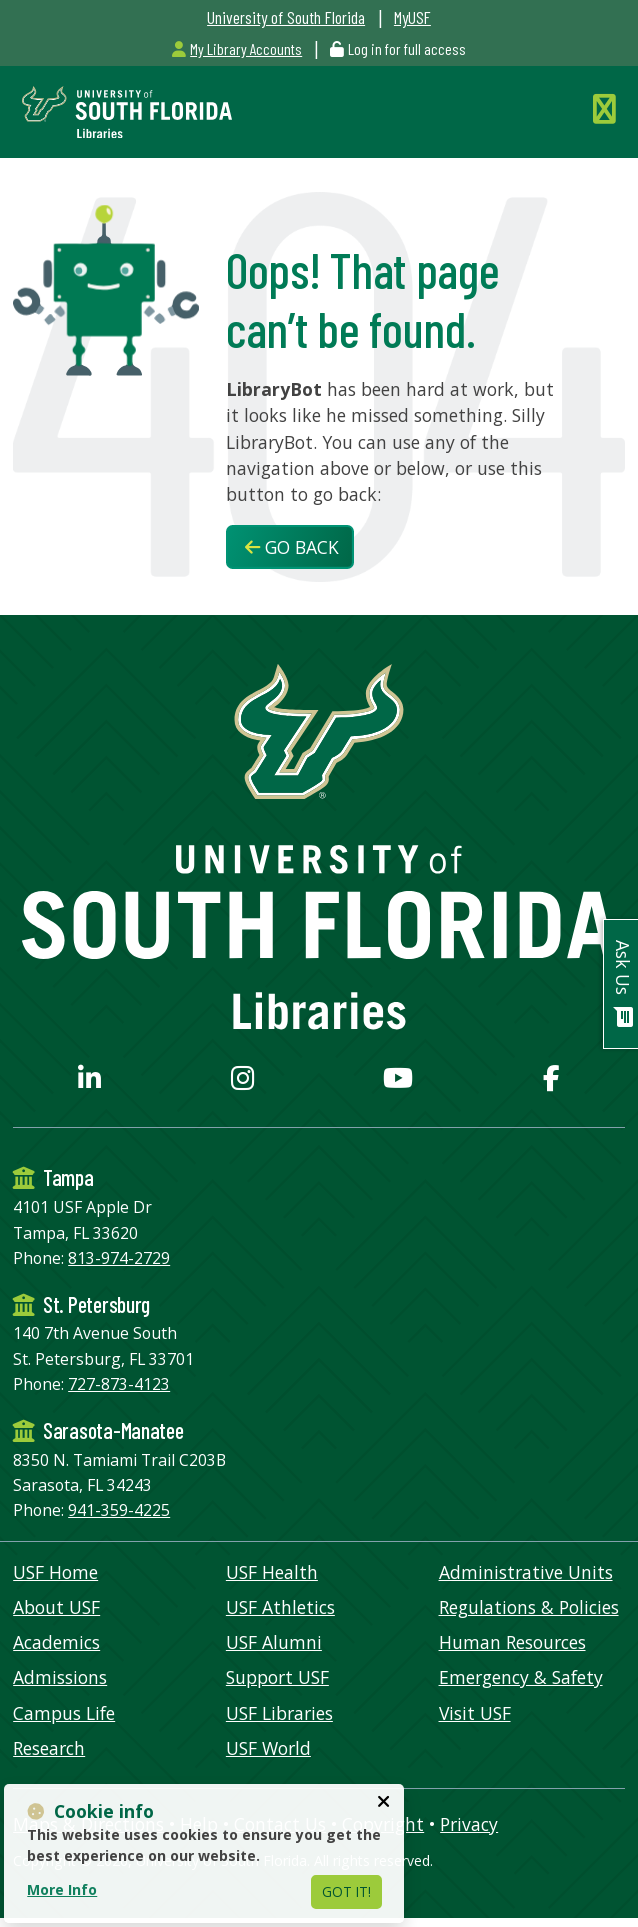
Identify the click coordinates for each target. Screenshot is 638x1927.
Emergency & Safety (521, 1677)
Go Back (292, 547)
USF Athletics (280, 1607)
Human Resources (512, 1642)
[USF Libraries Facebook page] (551, 1082)
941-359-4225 (119, 1510)
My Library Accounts (237, 48)
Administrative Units (526, 1572)
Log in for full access (407, 48)
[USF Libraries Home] (122, 110)
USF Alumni (274, 1642)
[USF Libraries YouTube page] (398, 1082)
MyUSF (412, 17)
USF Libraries (279, 1713)
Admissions (60, 1677)
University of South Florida (286, 17)
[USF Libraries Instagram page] (242, 1082)
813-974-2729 (119, 1258)
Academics (56, 1642)
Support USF (277, 1677)
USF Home (55, 1572)
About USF (56, 1607)
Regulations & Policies (529, 1607)
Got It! (346, 1891)
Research (49, 1748)
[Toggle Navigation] (609, 108)
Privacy (469, 1824)
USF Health (272, 1572)
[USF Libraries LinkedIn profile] (89, 1082)
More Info (62, 1889)
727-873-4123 (119, 1384)
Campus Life (64, 1713)
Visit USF (475, 1713)
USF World (268, 1748)
